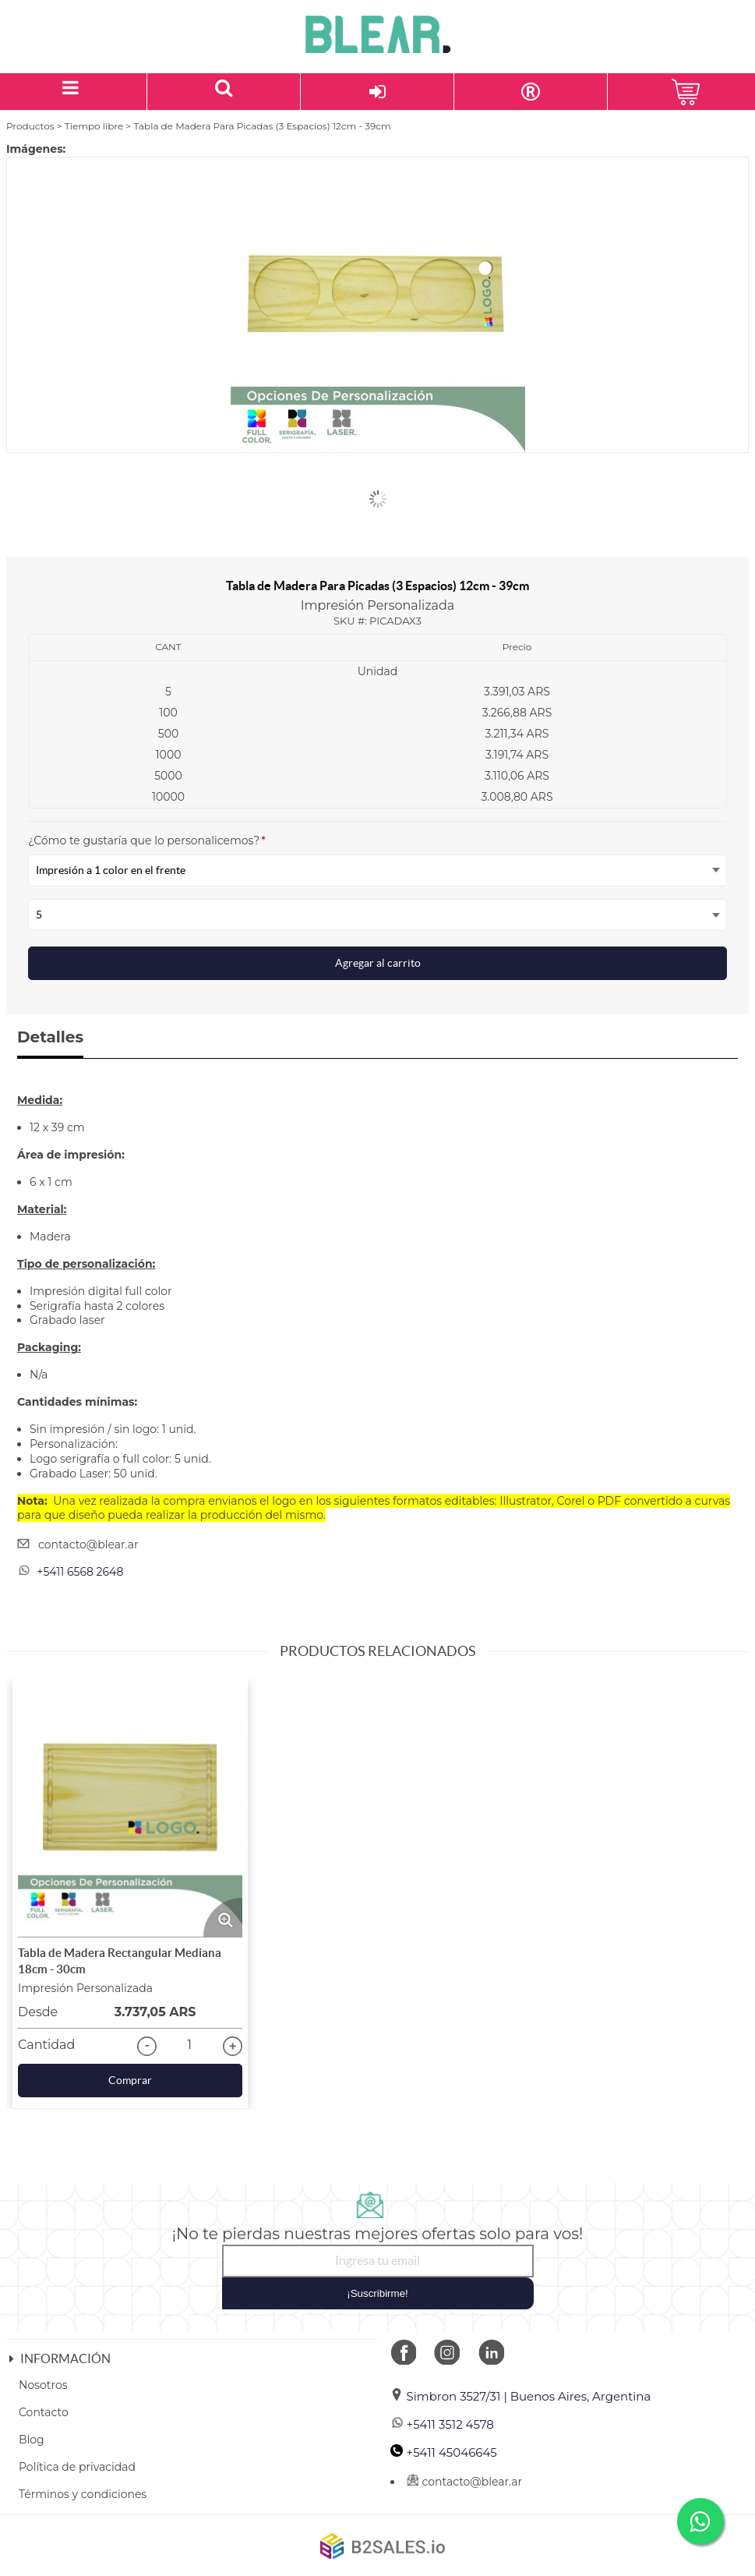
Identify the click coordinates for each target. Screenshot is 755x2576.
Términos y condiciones (82, 2494)
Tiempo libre (94, 126)
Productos (30, 126)
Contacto (44, 2412)
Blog (31, 2440)
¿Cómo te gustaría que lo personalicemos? (147, 840)
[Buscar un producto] (224, 91)
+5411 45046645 (443, 2452)
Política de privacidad (77, 2467)
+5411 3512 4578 (442, 2424)
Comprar (130, 2080)
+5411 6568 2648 (80, 1572)
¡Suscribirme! (377, 2293)
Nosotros (43, 2385)
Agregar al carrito (378, 963)
